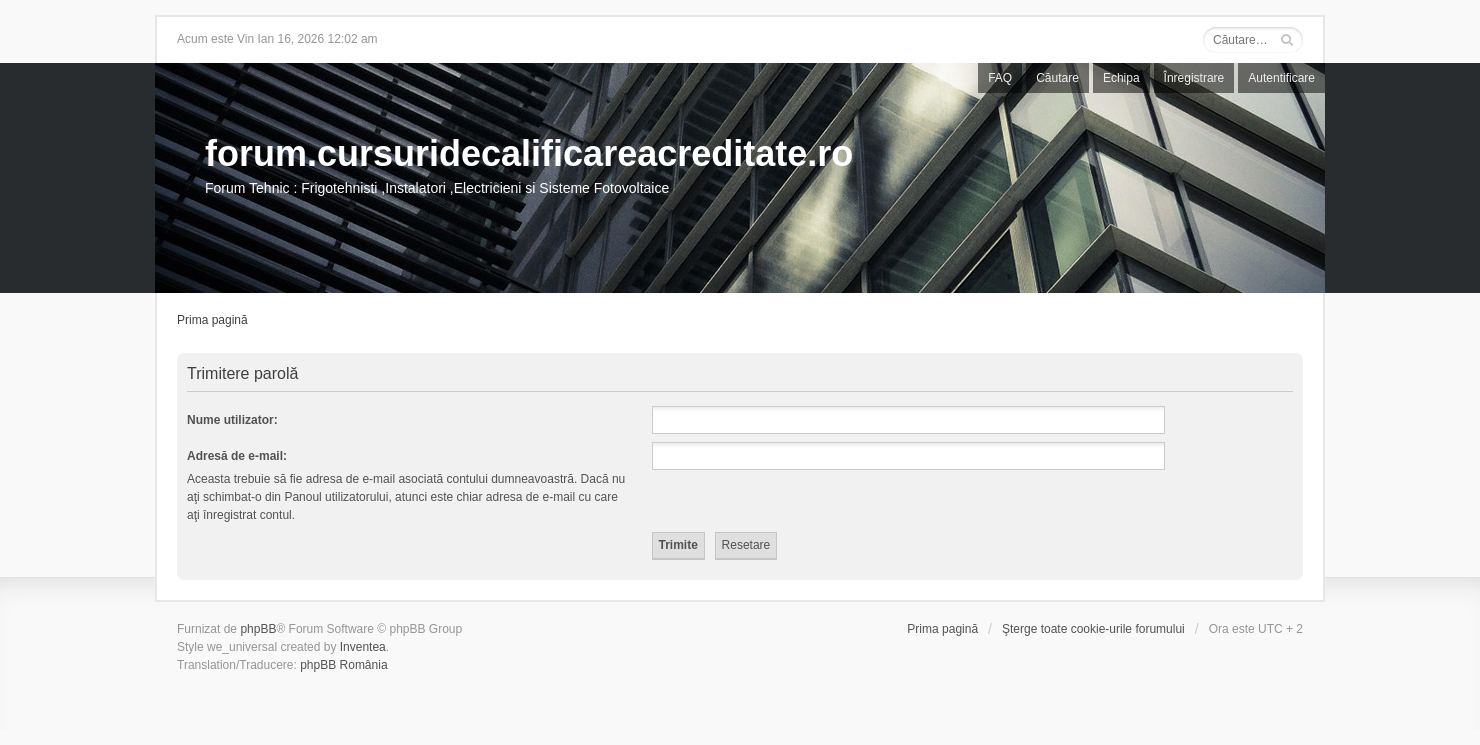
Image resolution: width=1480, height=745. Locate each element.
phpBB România (343, 665)
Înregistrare (1194, 78)
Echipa (1121, 78)
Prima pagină (212, 320)
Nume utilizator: (232, 420)
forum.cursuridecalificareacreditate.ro (529, 153)
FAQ (1000, 78)
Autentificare (1281, 78)
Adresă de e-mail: (237, 456)
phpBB (258, 629)
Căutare (1057, 78)
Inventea (363, 647)
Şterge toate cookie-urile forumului (1093, 629)
